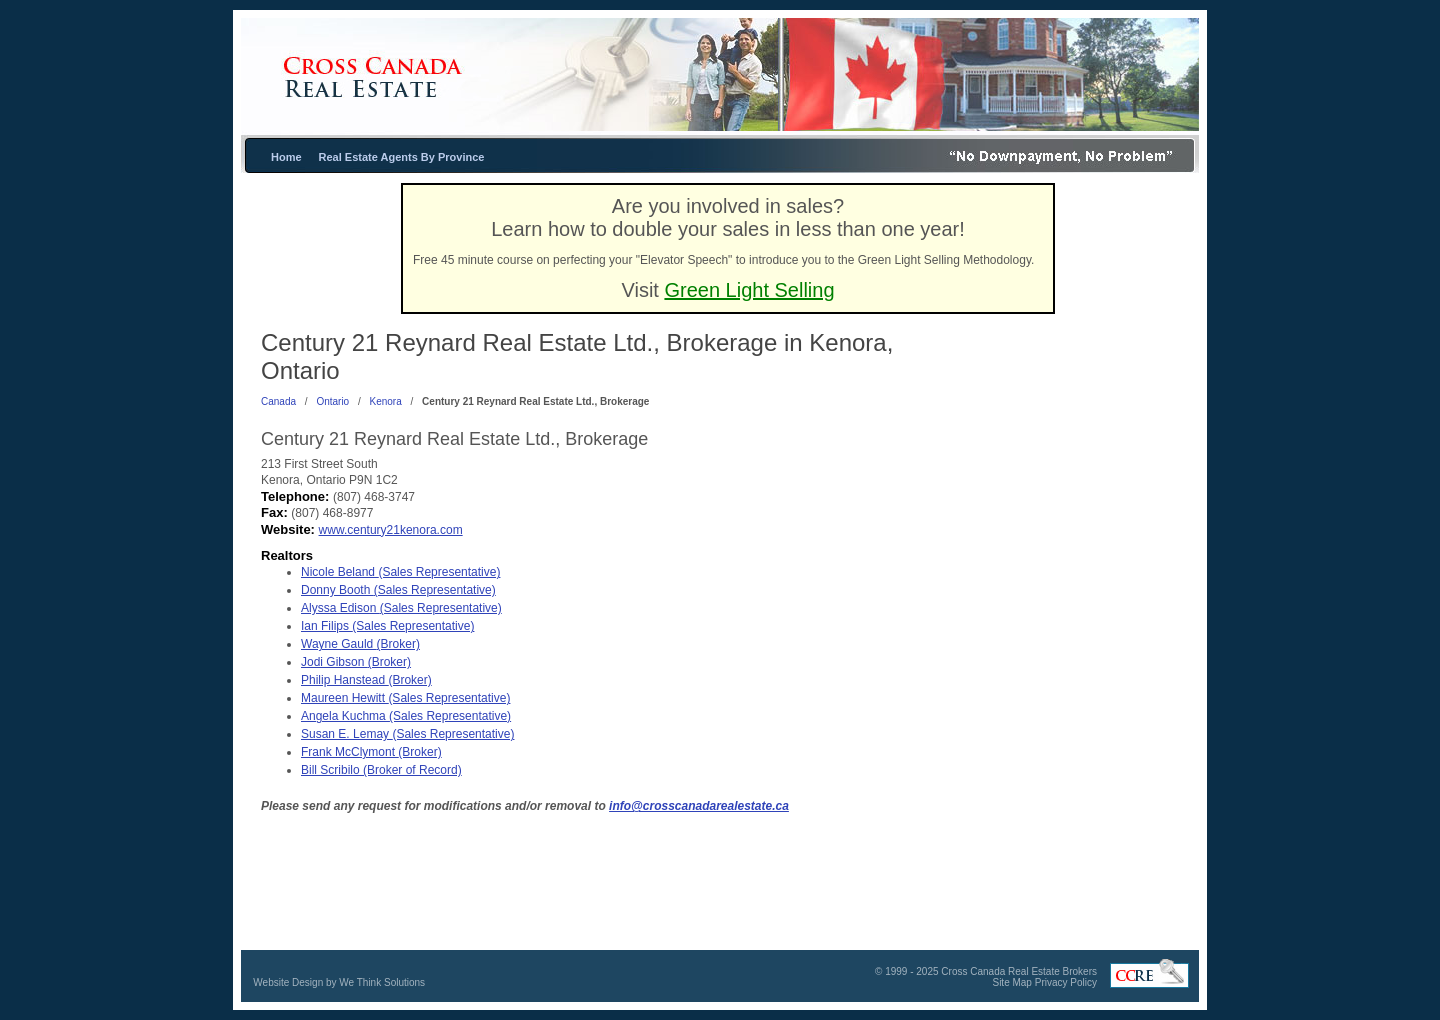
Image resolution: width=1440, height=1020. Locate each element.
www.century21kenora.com (391, 530)
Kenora (386, 401)
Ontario (332, 401)
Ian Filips (387, 626)
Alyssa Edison (401, 608)
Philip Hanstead (366, 680)
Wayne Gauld (360, 644)
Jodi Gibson (356, 662)
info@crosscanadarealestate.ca (699, 806)
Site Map (1011, 982)
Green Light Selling (749, 290)
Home (286, 157)
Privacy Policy (1066, 982)
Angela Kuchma (406, 716)
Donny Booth (398, 590)
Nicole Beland (400, 572)
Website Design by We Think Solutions (339, 982)
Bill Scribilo (381, 770)
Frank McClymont (371, 752)
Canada (278, 401)
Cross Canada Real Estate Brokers (1019, 971)
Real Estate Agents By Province (402, 157)
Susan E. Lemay (407, 734)
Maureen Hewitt (405, 698)
